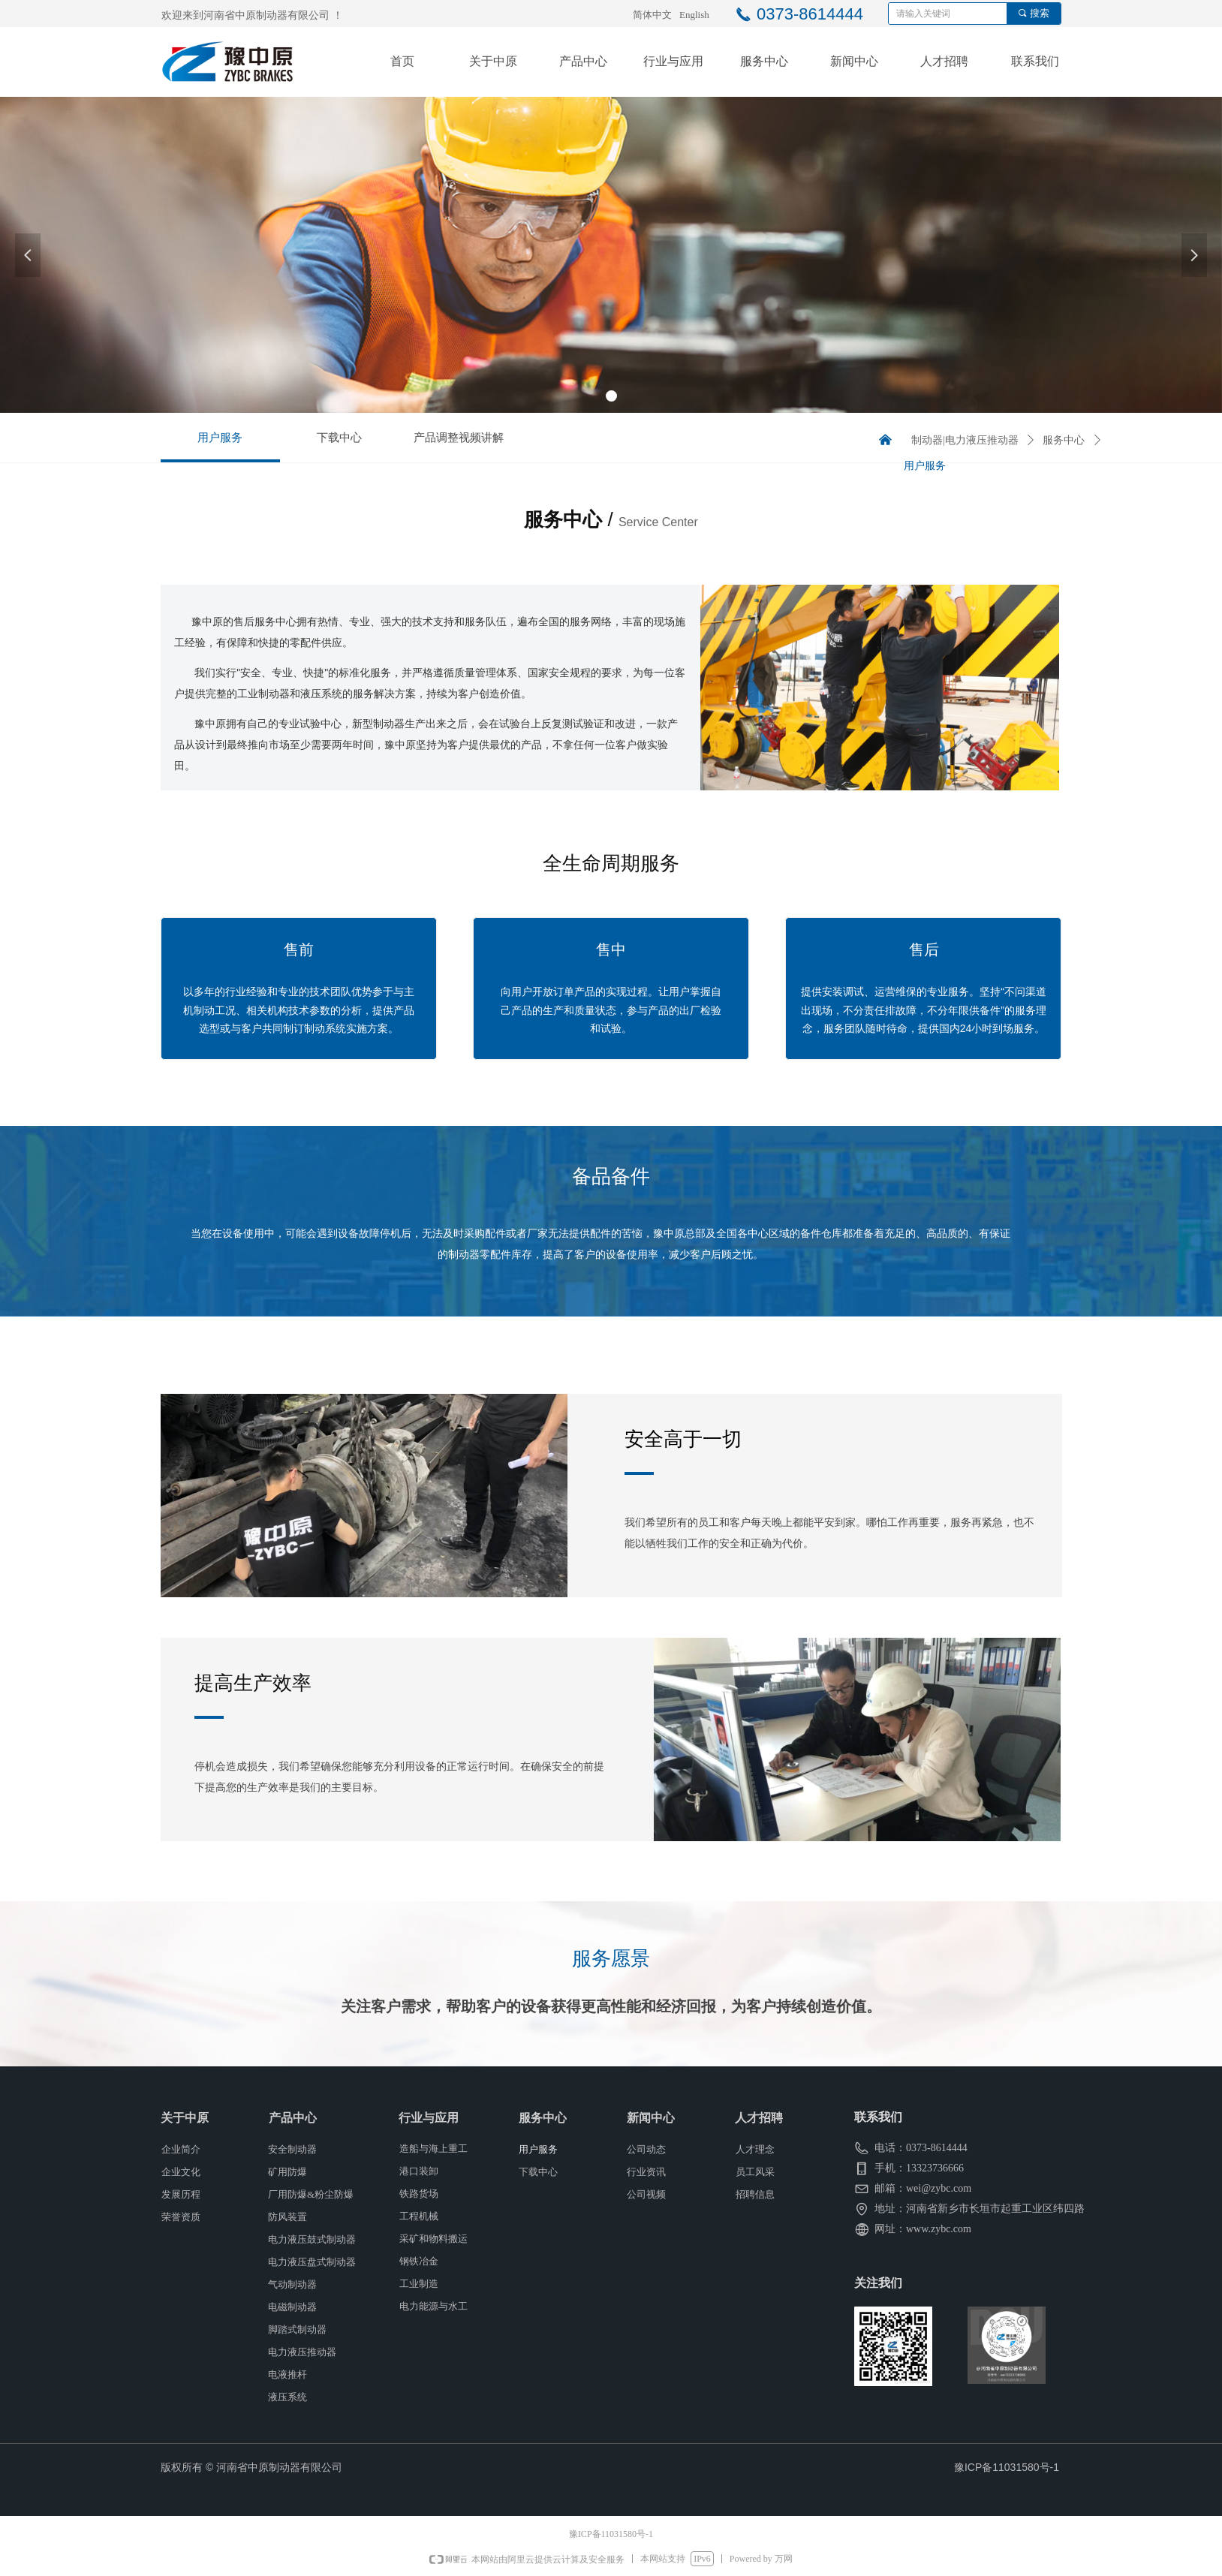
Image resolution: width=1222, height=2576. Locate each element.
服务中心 (1064, 440)
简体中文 (652, 14)
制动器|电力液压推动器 (965, 440)
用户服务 (925, 465)
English (694, 14)
